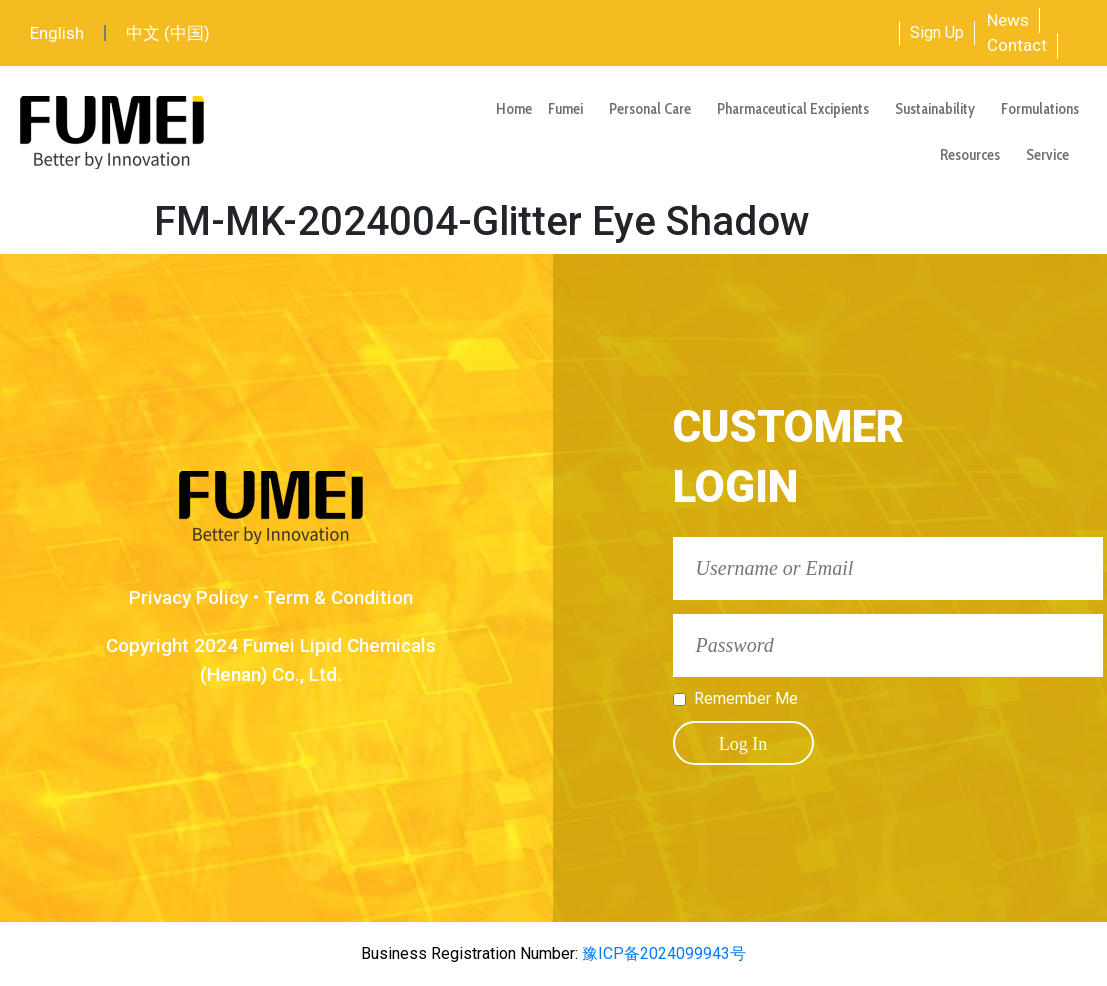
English (57, 33)
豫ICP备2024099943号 (662, 953)
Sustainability (940, 109)
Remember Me (746, 699)
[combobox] (823, 33)
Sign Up (937, 32)
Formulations (1040, 109)
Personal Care (655, 109)
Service (1052, 155)
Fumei (570, 109)
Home (514, 109)
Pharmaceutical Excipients (798, 109)
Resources (975, 155)
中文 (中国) (168, 33)
